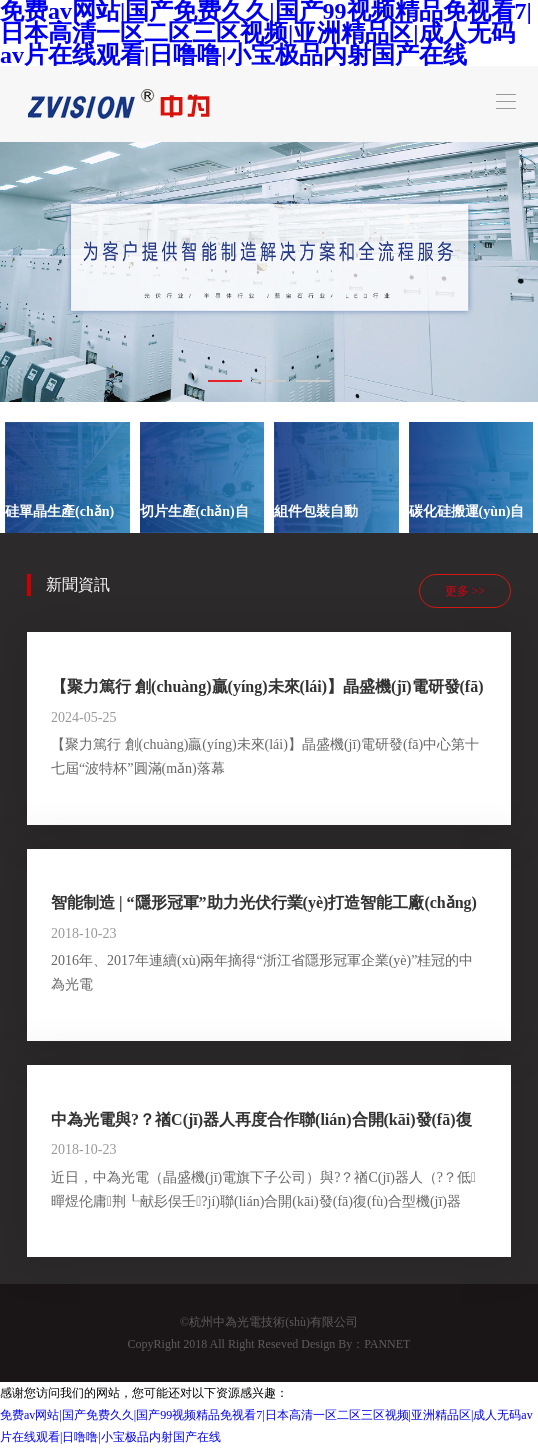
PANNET (387, 1344)
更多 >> (465, 591)
